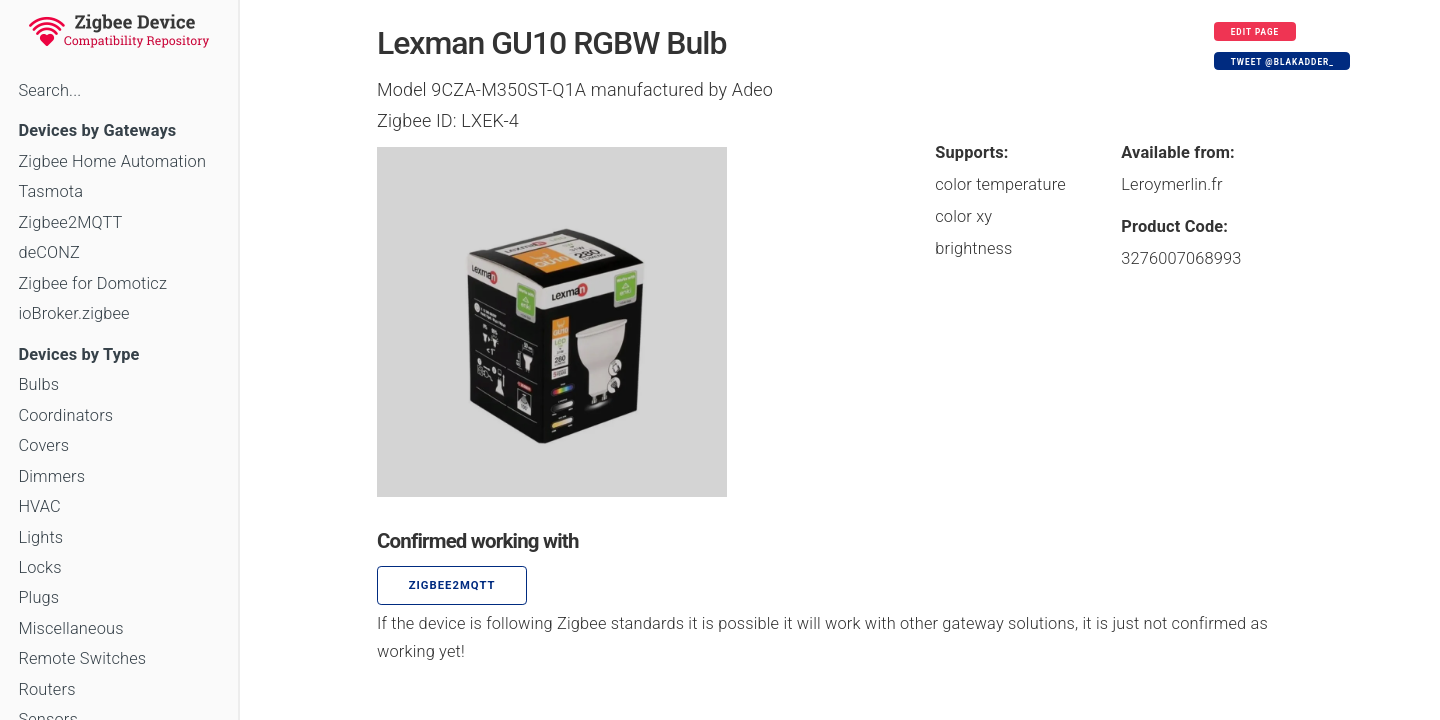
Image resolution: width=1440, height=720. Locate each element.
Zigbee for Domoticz (92, 283)
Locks (39, 567)
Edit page (1255, 32)
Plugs (38, 597)
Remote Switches (82, 658)
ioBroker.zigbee (73, 313)
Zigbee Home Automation (112, 161)
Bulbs (38, 384)
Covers (43, 445)
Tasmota (50, 191)
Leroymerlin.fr (1171, 184)
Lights (40, 537)
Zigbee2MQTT (70, 222)
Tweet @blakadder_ (1282, 62)
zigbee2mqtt (452, 585)
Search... (49, 90)
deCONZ (49, 252)
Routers (46, 689)
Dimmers (51, 476)
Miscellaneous (70, 628)
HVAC (39, 506)
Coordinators (65, 415)
